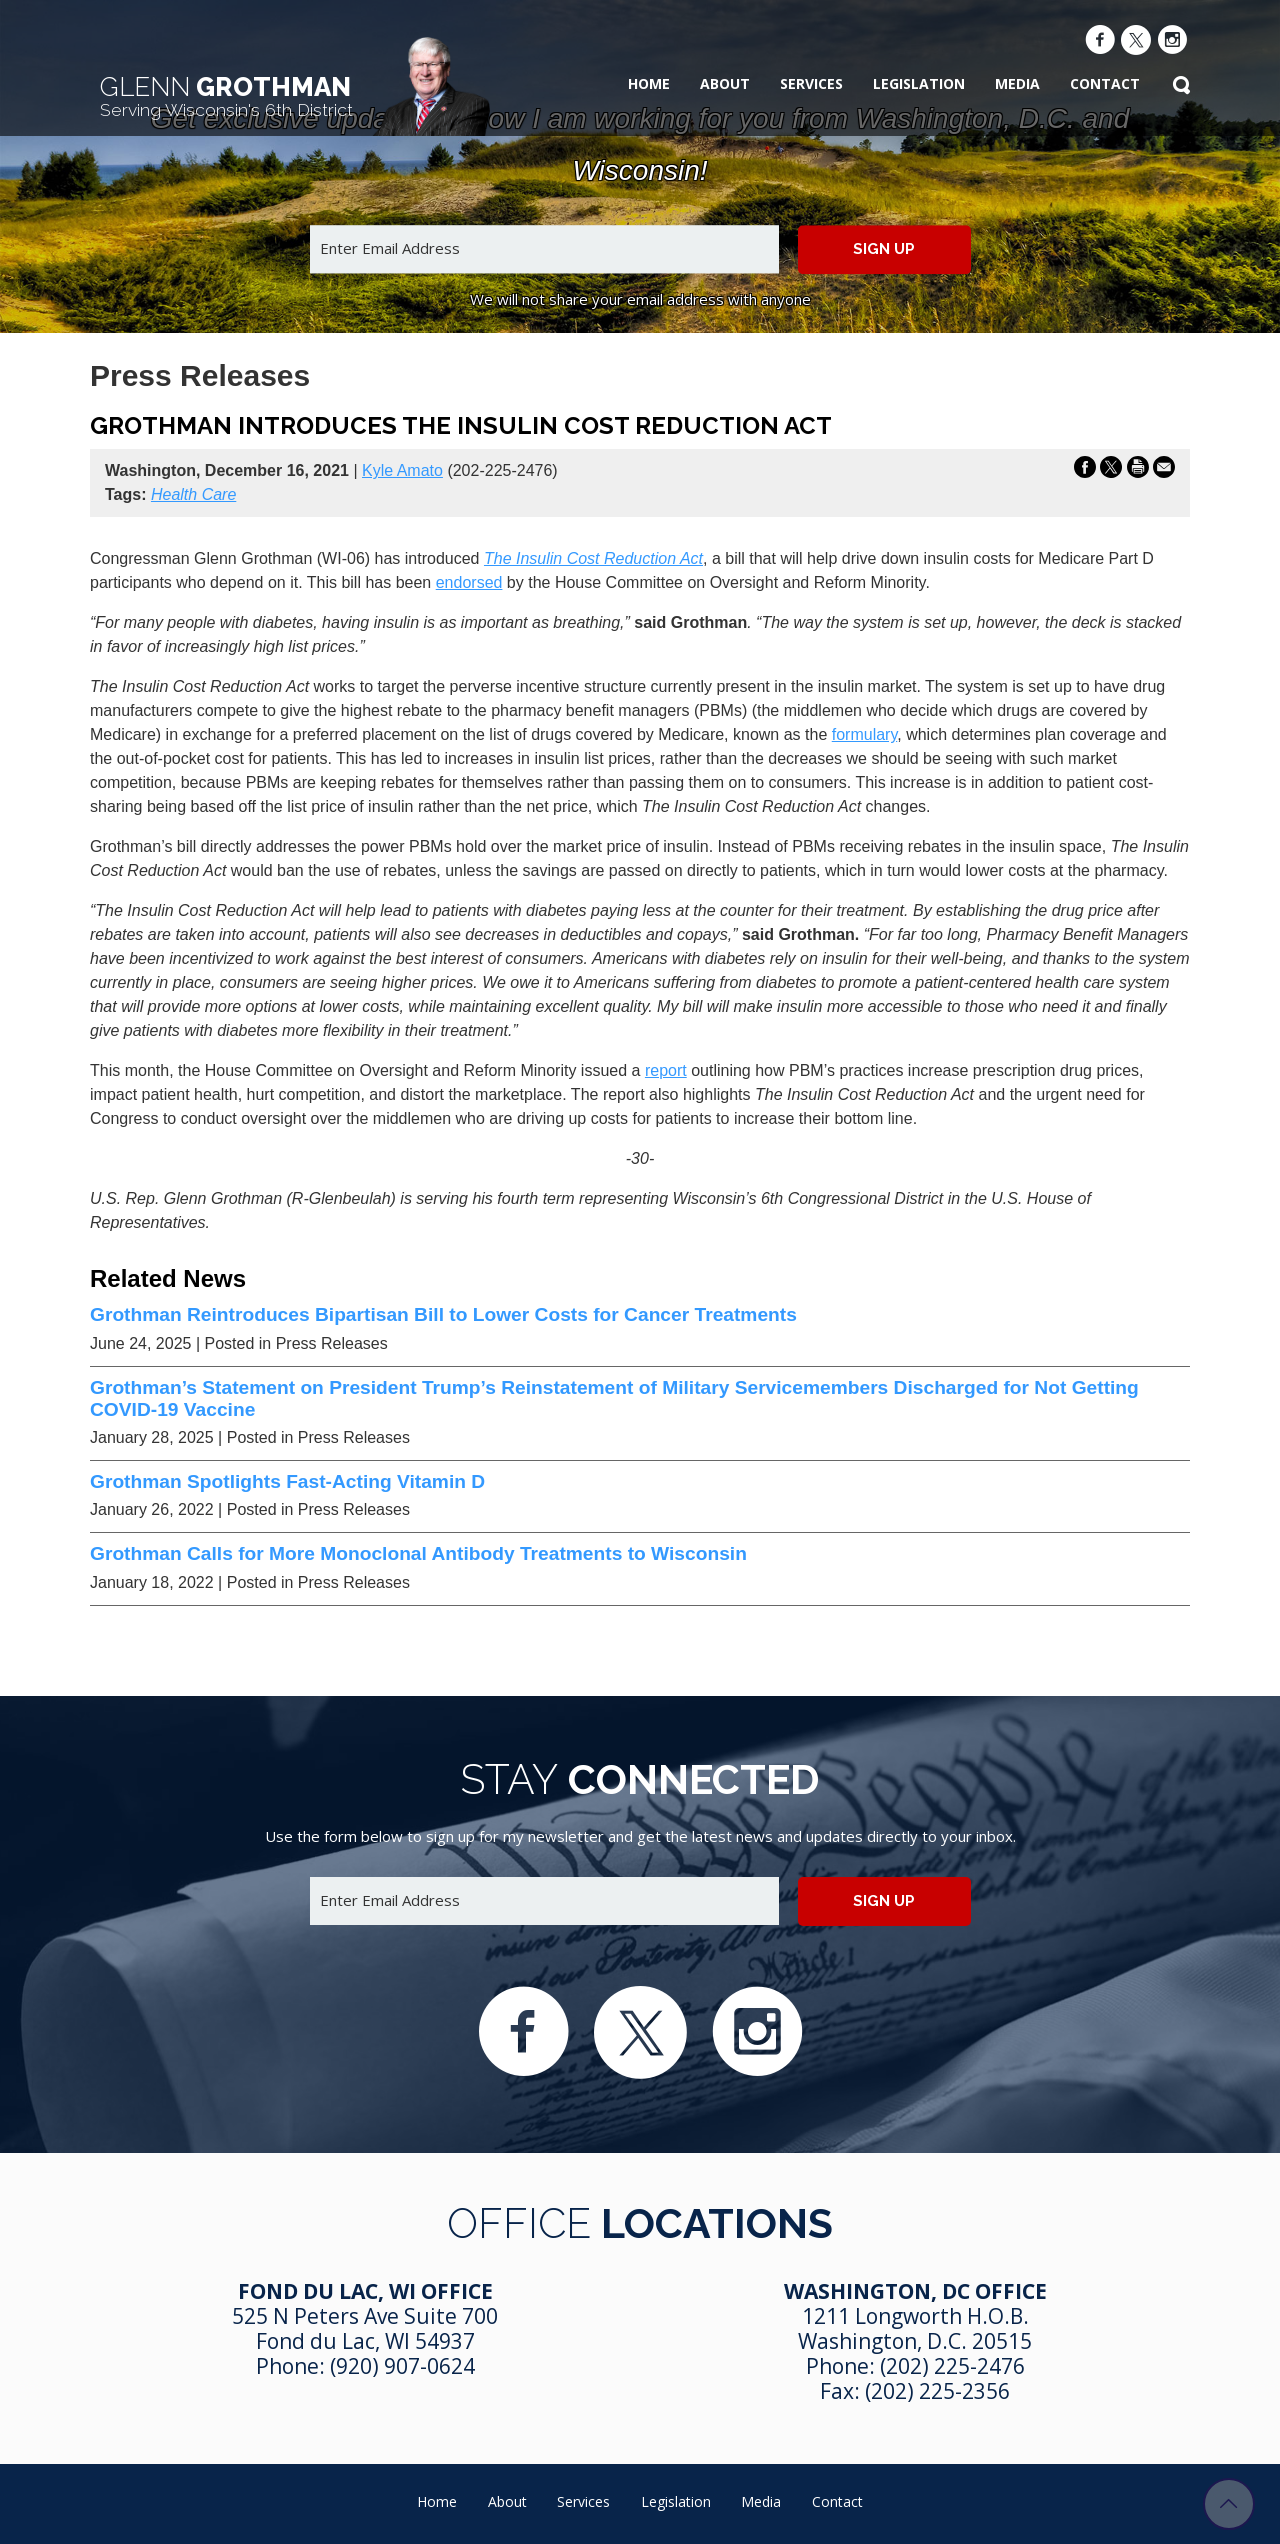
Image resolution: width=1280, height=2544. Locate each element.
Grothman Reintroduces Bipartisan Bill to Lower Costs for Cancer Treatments (443, 1314)
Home (649, 83)
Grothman (226, 96)
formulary (865, 734)
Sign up (884, 249)
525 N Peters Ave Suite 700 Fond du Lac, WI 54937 (365, 2328)
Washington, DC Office (915, 2291)
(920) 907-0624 (402, 2366)
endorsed (469, 582)
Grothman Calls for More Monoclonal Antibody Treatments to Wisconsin (418, 1553)
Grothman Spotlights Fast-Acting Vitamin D (287, 1481)
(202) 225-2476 (952, 2366)
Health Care (193, 494)
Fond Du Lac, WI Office (365, 2291)
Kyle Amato (402, 470)
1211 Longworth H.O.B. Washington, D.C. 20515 (915, 2328)
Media (1017, 83)
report (666, 1070)
